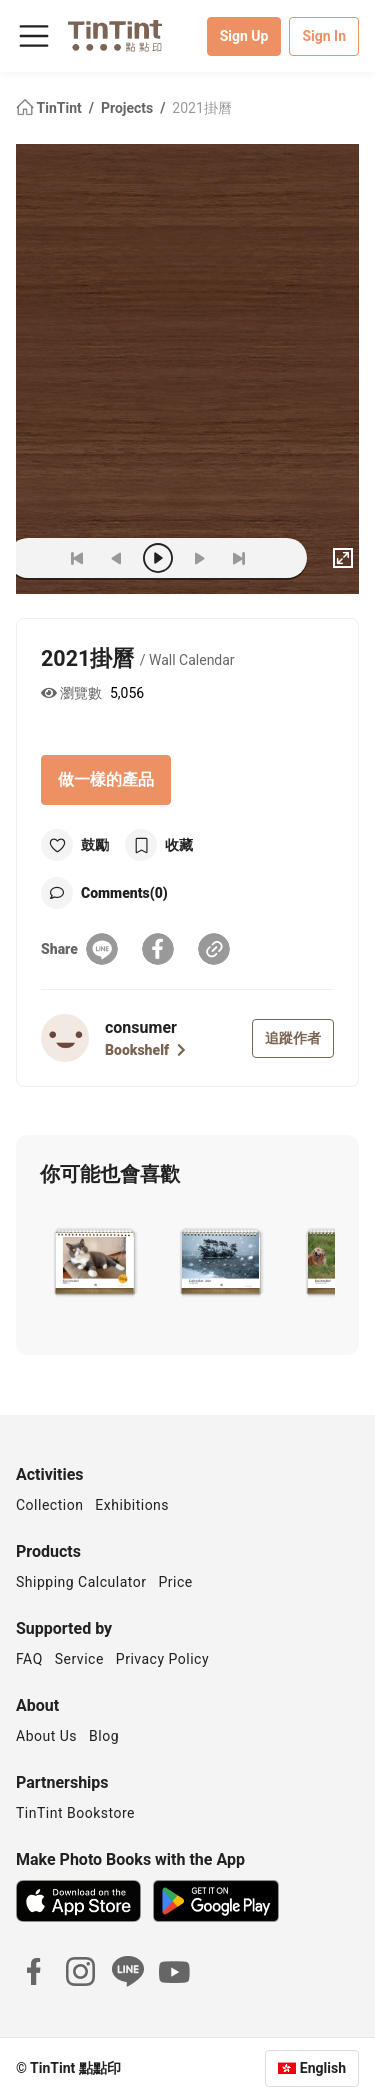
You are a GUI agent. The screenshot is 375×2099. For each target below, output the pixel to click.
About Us (46, 1736)
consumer (141, 1027)
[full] (343, 558)
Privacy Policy (162, 1659)
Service (79, 1659)
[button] (94, 1260)
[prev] (117, 558)
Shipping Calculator (81, 1582)
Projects (129, 108)
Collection (49, 1505)
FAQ (29, 1659)
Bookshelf (145, 1050)
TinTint (50, 108)
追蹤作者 (293, 1038)
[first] (77, 558)
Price (176, 1582)
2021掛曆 (201, 108)
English (323, 2068)
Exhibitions (132, 1505)
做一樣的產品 (106, 779)
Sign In (324, 36)
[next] (199, 558)
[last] (239, 558)
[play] (158, 558)
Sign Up (244, 36)
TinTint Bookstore (75, 1813)
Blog (104, 1736)
